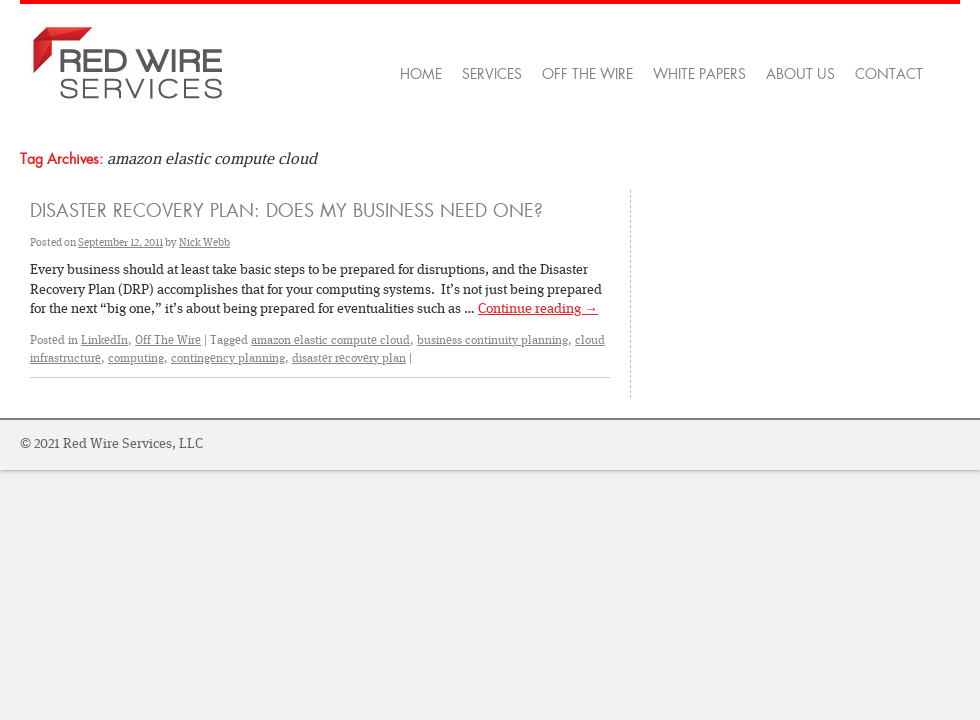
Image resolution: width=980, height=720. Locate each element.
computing (136, 358)
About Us (800, 74)
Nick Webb (204, 242)
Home (421, 74)
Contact (889, 74)
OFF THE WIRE (587, 74)
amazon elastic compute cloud (330, 340)
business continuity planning (492, 340)
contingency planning (228, 358)
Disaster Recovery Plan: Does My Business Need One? (286, 211)
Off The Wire (168, 340)
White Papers (699, 74)
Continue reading (538, 308)
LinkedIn (104, 340)
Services (492, 74)
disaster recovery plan (349, 358)
